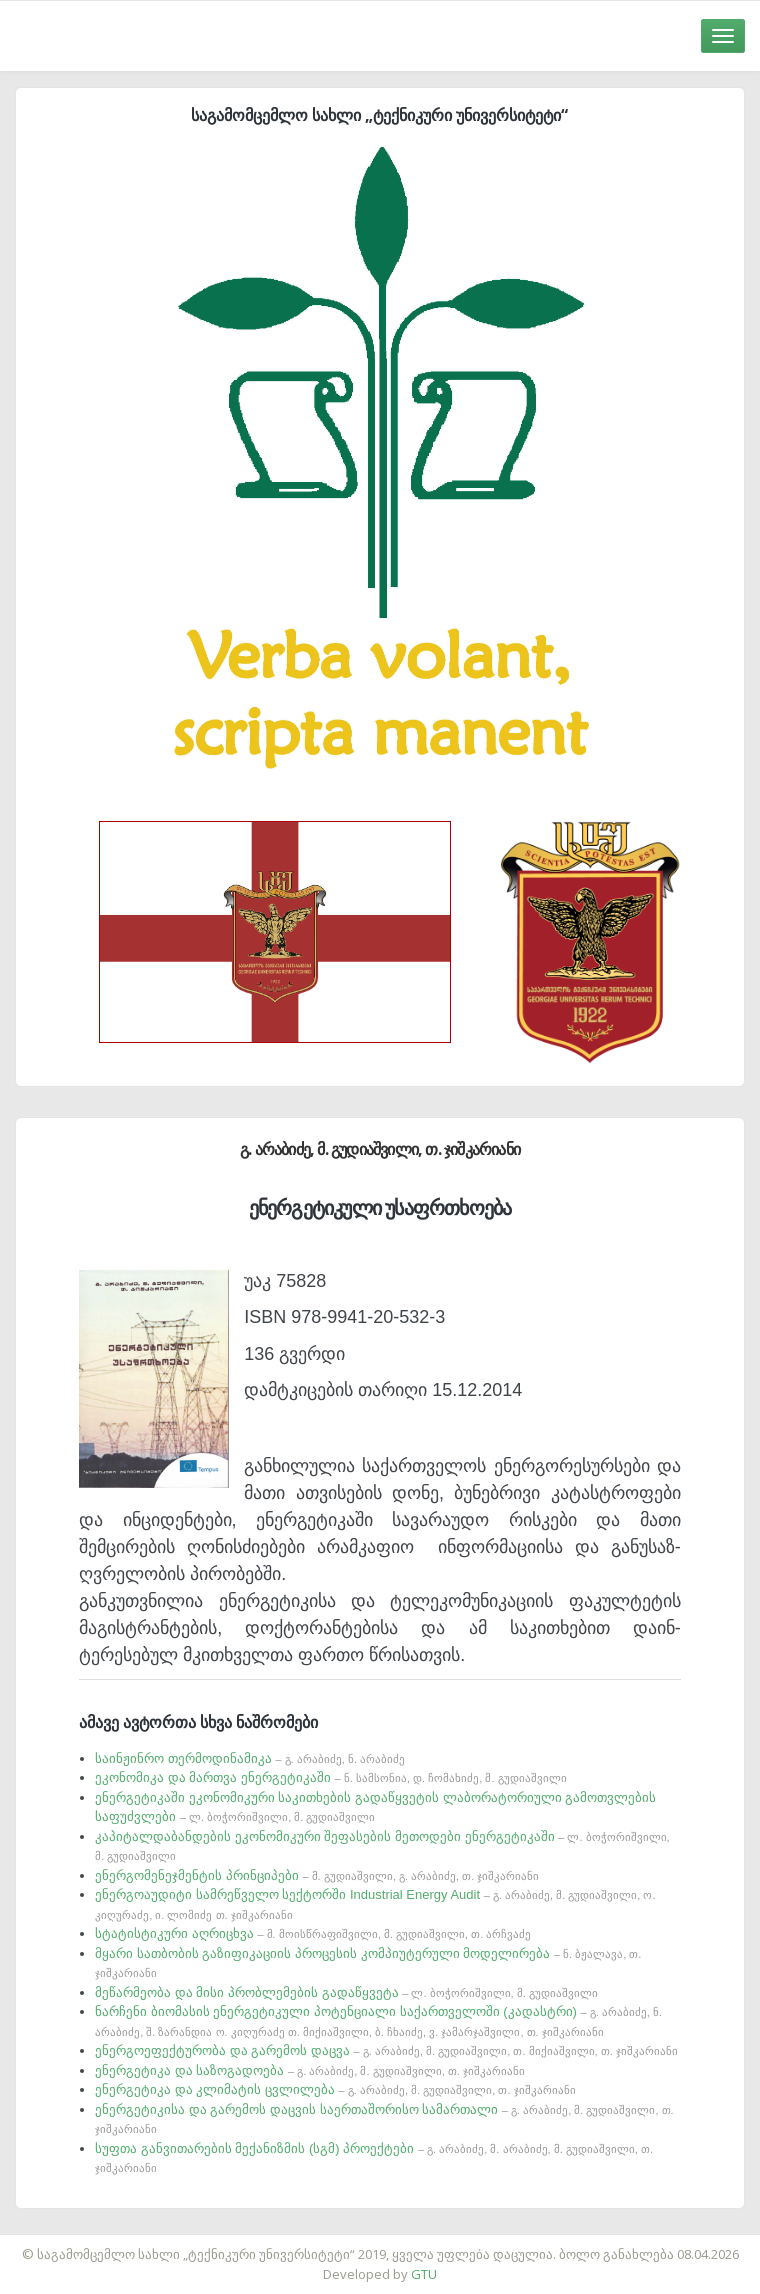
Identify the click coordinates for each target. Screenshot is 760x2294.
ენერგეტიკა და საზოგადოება (310, 2070)
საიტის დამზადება (439, 2244)
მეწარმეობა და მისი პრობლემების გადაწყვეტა (346, 1992)
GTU (424, 2274)
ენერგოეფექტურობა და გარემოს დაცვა (386, 2050)
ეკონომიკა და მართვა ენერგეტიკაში (330, 1777)
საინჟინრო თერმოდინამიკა (250, 1758)
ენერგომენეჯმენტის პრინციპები (317, 1875)
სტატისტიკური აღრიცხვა (313, 1933)
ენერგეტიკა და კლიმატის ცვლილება (335, 2089)
